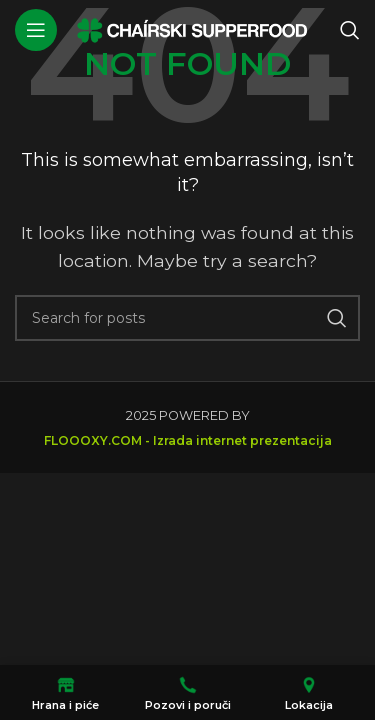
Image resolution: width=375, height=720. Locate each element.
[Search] (350, 30)
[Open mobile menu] (36, 30)
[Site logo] (192, 28)
